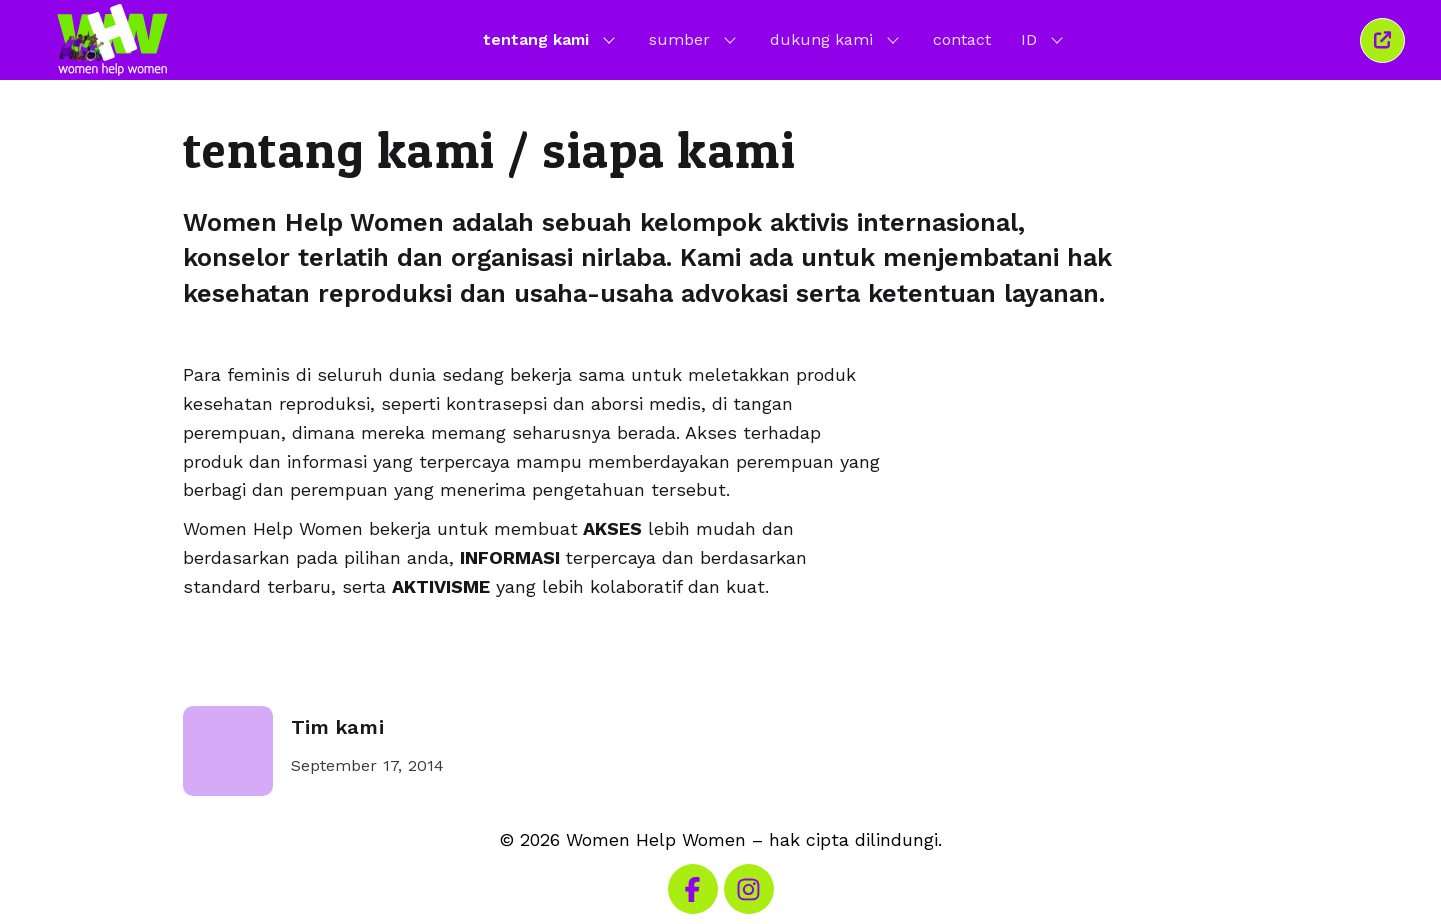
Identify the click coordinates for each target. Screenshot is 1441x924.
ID (1044, 39)
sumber (694, 39)
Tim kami (338, 727)
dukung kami (836, 39)
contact (962, 39)
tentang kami (551, 39)
